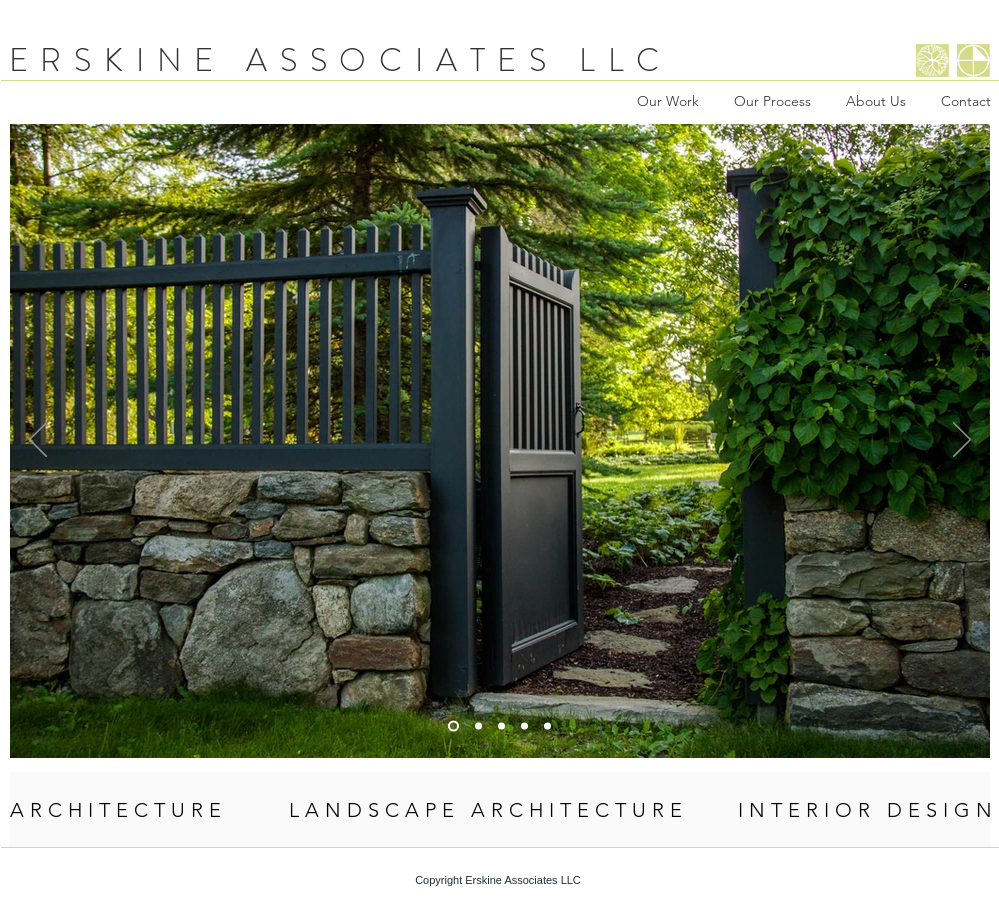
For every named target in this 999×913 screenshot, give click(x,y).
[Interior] (501, 726)
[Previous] (38, 441)
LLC (625, 60)
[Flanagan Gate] (453, 726)
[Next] (962, 441)
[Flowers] (547, 726)
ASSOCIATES (402, 60)
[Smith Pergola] (524, 726)
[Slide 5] (478, 726)
